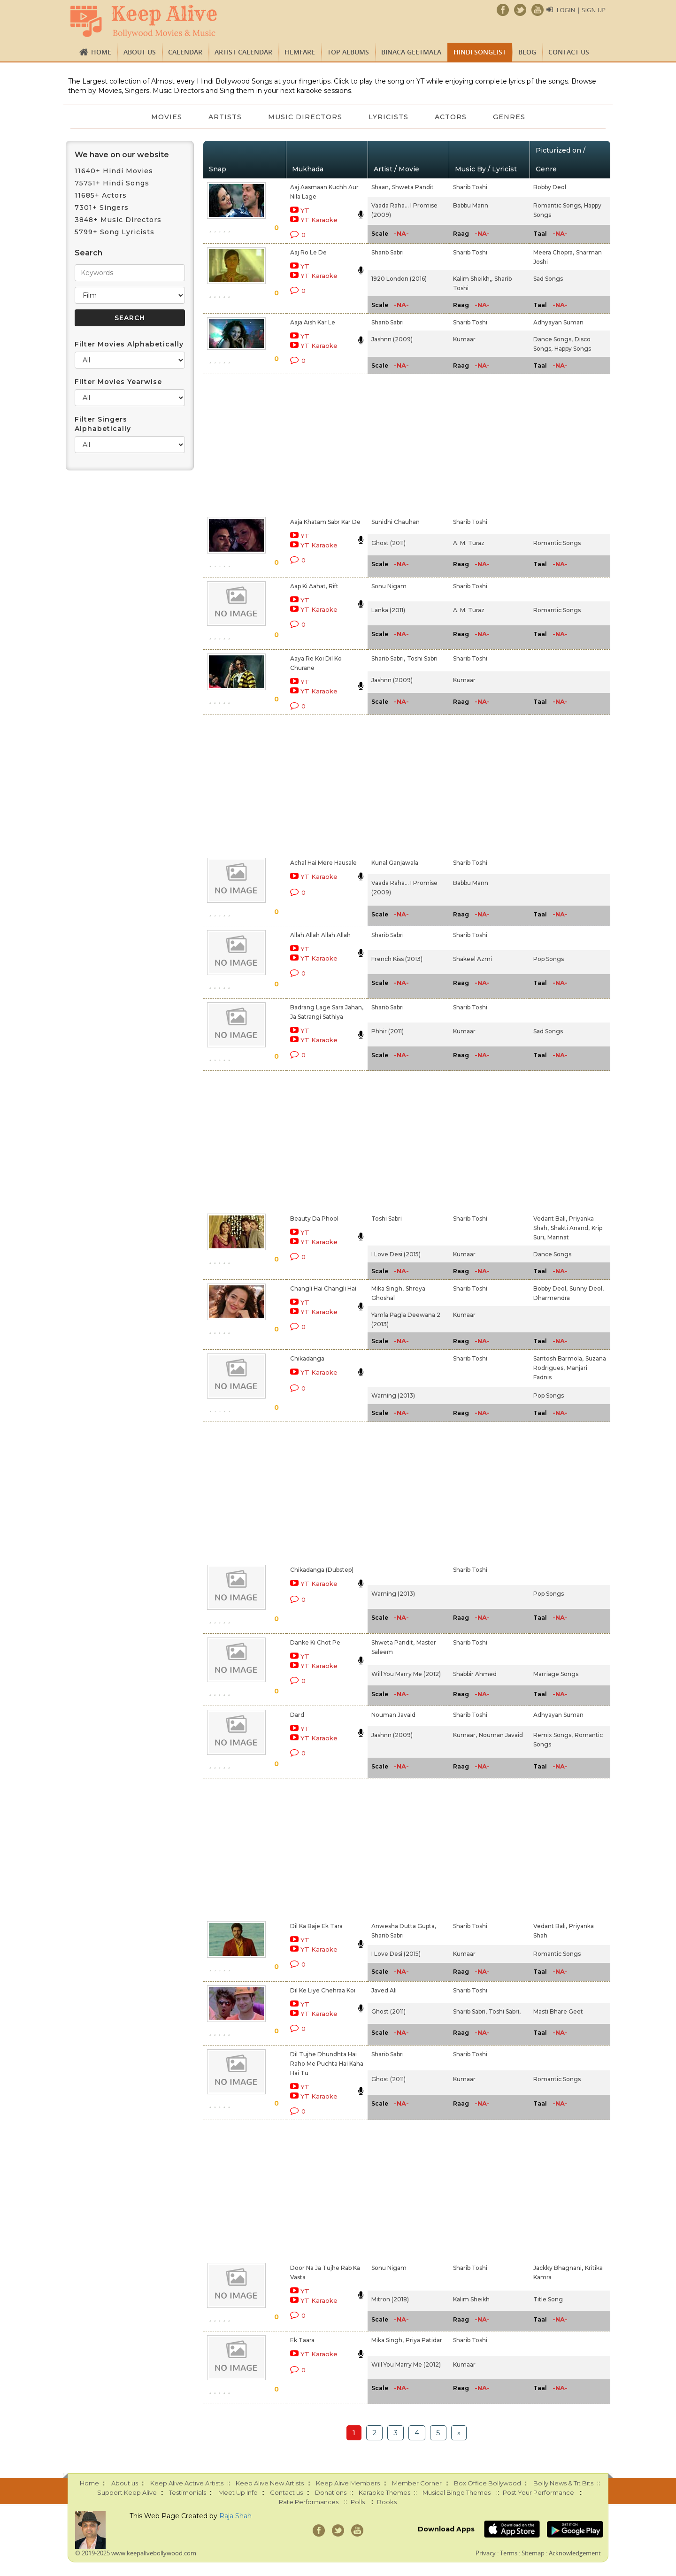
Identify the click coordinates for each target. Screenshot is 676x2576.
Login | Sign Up (581, 10)
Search (88, 252)
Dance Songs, (553, 339)
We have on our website (122, 154)
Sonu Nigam (389, 586)
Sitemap (533, 2553)
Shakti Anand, (570, 1227)
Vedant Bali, (550, 1218)
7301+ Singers (102, 207)
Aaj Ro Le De (308, 252)
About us (139, 51)
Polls (358, 2502)
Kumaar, (465, 1734)
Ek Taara (302, 2340)
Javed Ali (384, 1990)
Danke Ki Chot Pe (315, 1642)
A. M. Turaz (468, 542)
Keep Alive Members (348, 2483)
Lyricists (388, 117)
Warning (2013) (393, 1395)
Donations (330, 2492)
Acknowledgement (575, 2553)
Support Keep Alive (127, 2492)
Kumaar (464, 339)
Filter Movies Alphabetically (129, 344)
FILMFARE (299, 51)
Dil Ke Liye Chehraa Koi (322, 1990)
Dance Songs (552, 1254)
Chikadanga (307, 1358)
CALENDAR (185, 51)
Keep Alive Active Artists (186, 2483)
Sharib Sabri (387, 252)
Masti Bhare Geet (558, 2011)
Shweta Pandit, (393, 1642)
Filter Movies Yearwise (118, 381)
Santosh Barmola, (558, 1358)
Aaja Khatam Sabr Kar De (325, 521)
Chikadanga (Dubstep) (321, 1569)
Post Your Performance (538, 2492)
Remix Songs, (553, 1734)
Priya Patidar (424, 2340)
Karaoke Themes (384, 2492)
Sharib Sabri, (388, 658)
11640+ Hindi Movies (114, 171)
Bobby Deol (549, 187)
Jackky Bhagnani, (558, 2267)
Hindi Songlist (479, 51)
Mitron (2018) (390, 2299)
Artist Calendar (243, 51)
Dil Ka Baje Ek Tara (316, 1926)
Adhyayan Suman (558, 322)
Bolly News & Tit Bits (563, 2483)
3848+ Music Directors (118, 219)
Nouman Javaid (393, 1714)
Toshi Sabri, (505, 2011)
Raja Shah (235, 2516)
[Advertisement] (322, 443)
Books (387, 2502)
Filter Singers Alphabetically (103, 424)
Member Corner (417, 2483)
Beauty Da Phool (314, 1218)
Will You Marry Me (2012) (406, 1673)
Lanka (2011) (388, 610)
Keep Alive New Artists (270, 2483)
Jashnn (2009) (392, 339)
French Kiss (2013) (396, 958)
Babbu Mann (470, 205)
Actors (451, 117)
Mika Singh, (387, 1288)
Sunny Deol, (586, 1288)
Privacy (486, 2553)
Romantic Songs (557, 542)
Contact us (568, 51)
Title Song (548, 2299)
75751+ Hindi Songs (112, 183)
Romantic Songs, (557, 205)
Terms (508, 2553)
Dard (297, 1714)
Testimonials (187, 2492)
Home (101, 51)
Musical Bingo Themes (456, 2492)
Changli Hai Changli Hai (323, 1288)
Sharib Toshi (470, 187)
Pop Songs (548, 958)
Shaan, (380, 187)
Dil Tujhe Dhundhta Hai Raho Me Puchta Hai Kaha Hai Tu (326, 2063)
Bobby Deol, (550, 1288)
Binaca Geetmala (411, 51)
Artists (225, 117)
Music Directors (305, 117)
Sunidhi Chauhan (395, 521)
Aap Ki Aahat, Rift (314, 586)
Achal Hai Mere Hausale (323, 862)
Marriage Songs (555, 1673)
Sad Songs (548, 278)
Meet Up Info (238, 2492)
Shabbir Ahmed (475, 1673)
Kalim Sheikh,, (472, 278)
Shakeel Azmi (472, 958)
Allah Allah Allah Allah (320, 934)
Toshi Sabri (422, 658)
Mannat (558, 1237)
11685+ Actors (101, 195)
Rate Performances (308, 2502)
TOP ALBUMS (348, 51)
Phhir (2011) (387, 1031)
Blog (527, 51)
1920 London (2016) (399, 278)
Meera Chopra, (553, 252)
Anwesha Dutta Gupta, (403, 1926)
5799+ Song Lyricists (114, 232)
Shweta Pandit (413, 187)
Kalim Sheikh (471, 2299)
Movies (166, 117)
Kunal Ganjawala (394, 862)
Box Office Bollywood (487, 2483)
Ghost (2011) (388, 542)
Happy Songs (572, 348)
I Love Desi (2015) (396, 1254)
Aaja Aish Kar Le (312, 322)
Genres (509, 117)
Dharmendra (551, 1297)
